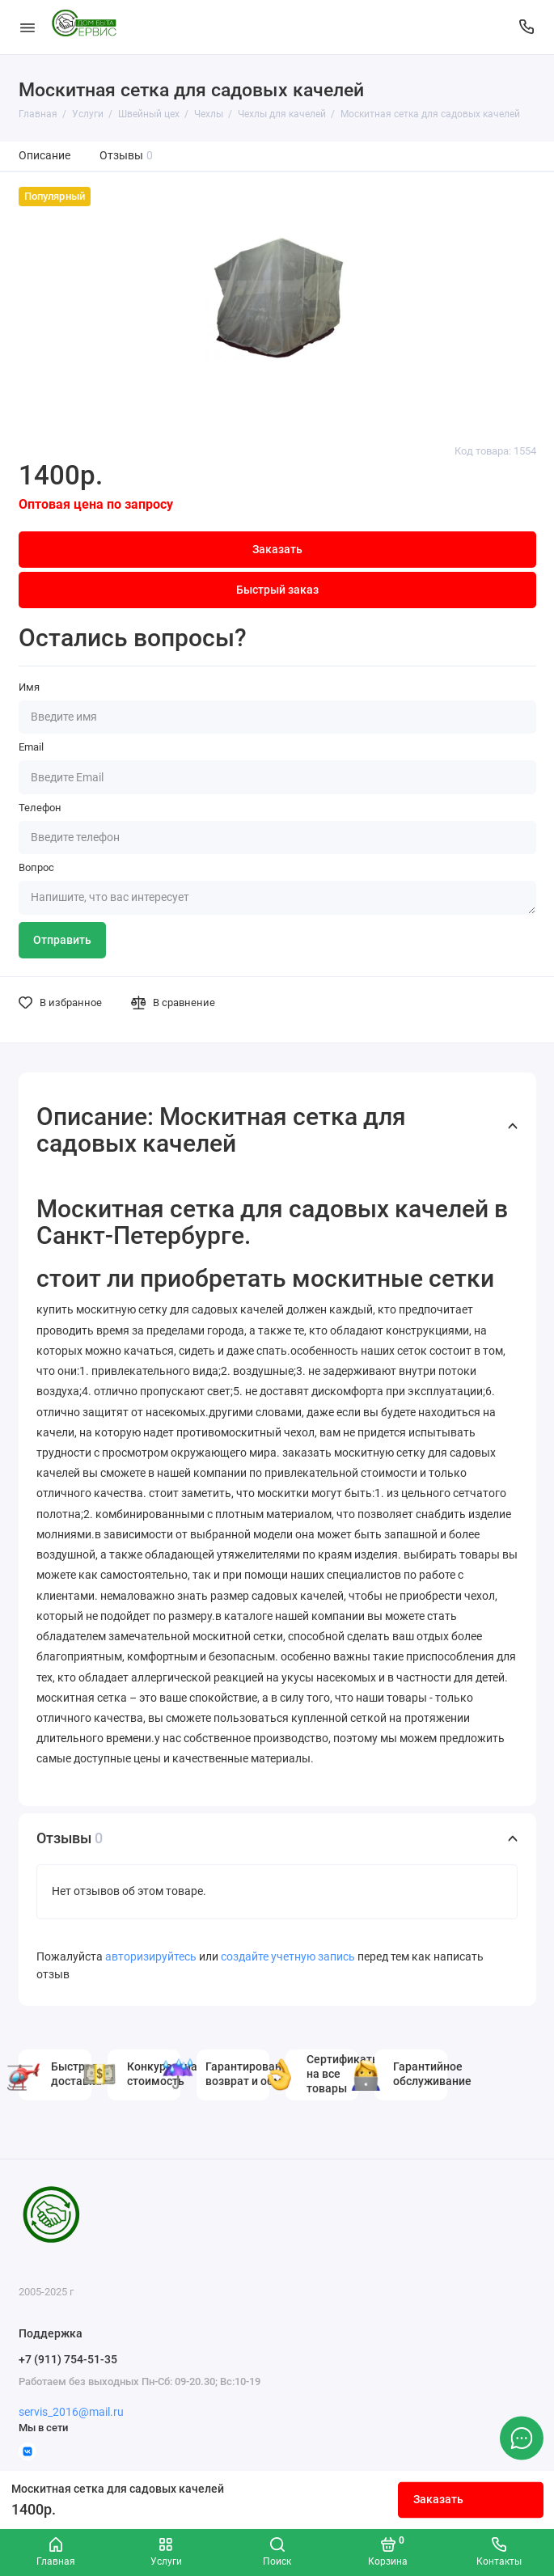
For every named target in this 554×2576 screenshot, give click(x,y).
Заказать (438, 2499)
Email (31, 747)
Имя (29, 687)
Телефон (40, 808)
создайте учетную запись (288, 1957)
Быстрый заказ (277, 590)
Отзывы (126, 156)
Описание (44, 156)
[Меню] (27, 27)
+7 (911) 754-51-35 (68, 2359)
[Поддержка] (527, 27)
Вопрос (36, 867)
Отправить (62, 940)
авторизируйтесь (151, 1957)
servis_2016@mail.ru (71, 2412)
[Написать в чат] (521, 2438)
